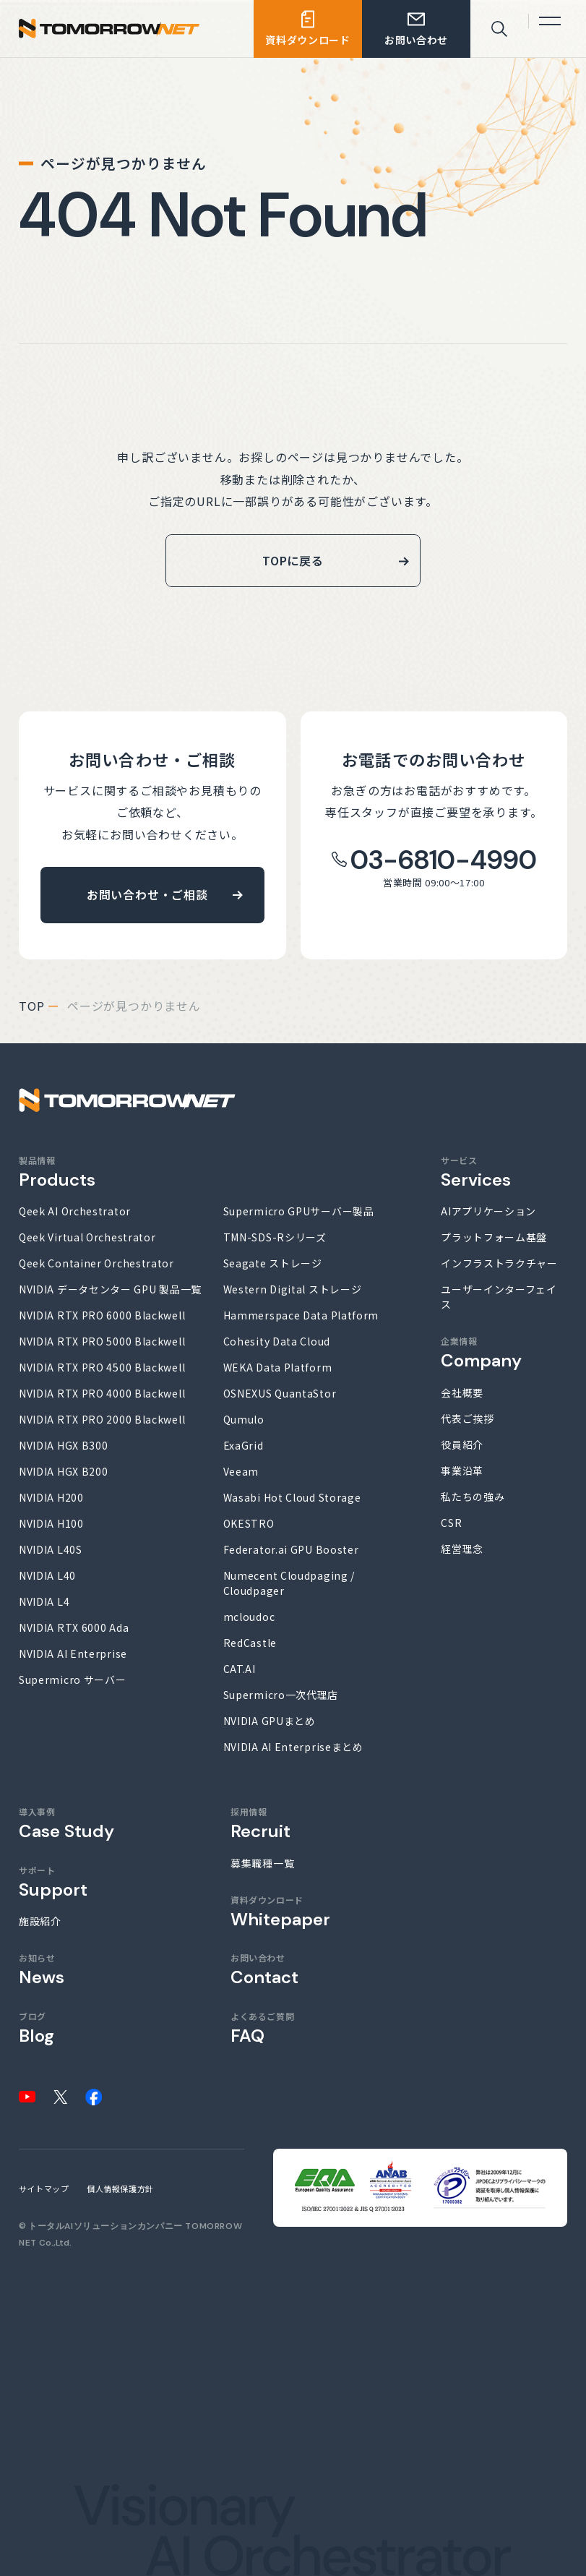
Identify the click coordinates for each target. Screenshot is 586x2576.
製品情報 (57, 1171)
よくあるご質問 (262, 2027)
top (31, 1005)
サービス (476, 1171)
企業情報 (481, 1352)
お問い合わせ (264, 1969)
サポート (53, 1881)
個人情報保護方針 (120, 2188)
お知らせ (41, 1969)
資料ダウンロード (280, 1911)
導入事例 (66, 1823)
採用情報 (260, 1823)
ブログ (36, 2027)
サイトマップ (44, 2188)
